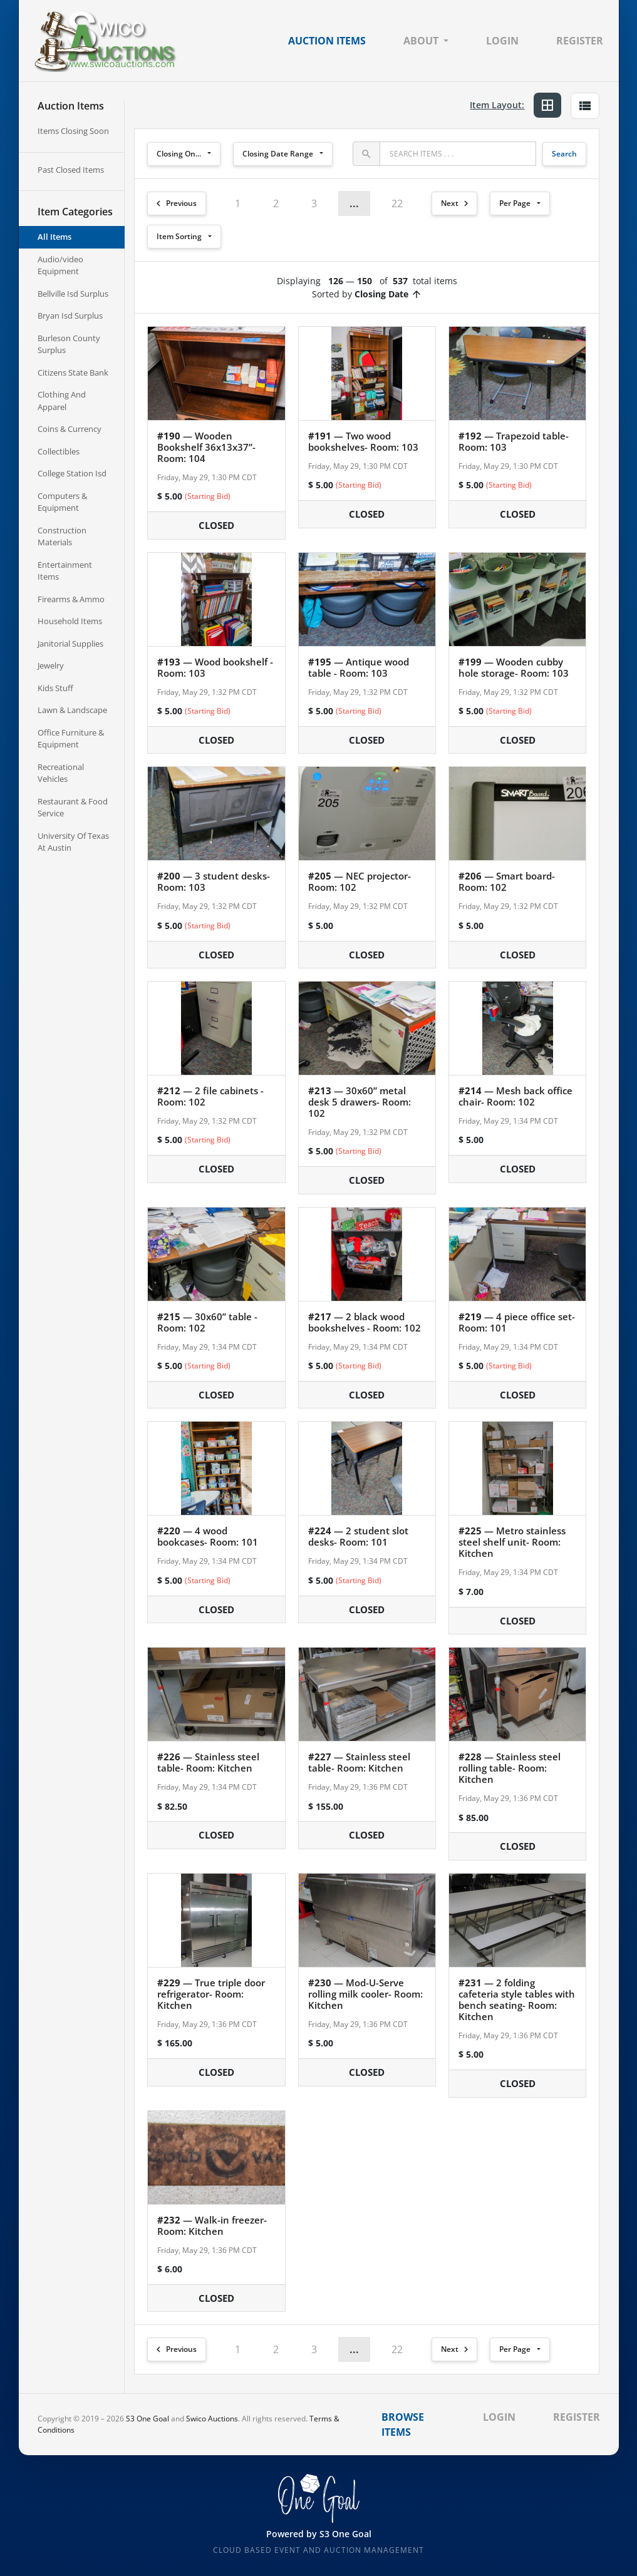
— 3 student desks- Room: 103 (213, 881)
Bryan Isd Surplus (70, 315)
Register (579, 41)
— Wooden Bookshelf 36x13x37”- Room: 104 (206, 446)
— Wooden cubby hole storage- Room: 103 (513, 667)
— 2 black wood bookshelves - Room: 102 (364, 1322)
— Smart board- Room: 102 (506, 881)
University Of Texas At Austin (73, 842)
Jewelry (51, 665)
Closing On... (179, 153)
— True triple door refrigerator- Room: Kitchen (211, 1993)
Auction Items (327, 41)
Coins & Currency (69, 428)
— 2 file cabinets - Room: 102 (210, 1096)
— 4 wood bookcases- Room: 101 (207, 1536)
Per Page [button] (515, 203)
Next (456, 203)
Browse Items (402, 2424)
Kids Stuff (55, 688)
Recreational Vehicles (61, 773)
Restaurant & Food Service (73, 807)
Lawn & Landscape (72, 710)
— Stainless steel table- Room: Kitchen (208, 1762)
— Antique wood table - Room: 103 (358, 667)
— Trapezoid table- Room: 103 (513, 441)
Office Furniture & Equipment (71, 739)
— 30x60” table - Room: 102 (207, 1322)
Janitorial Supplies (70, 643)
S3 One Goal (147, 2418)
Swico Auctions (212, 2418)
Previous (175, 203)
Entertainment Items (65, 571)
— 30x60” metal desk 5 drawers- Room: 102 (359, 1101)
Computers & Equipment (62, 502)
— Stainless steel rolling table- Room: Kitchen (509, 1767)
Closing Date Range (277, 153)
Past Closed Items (71, 169)
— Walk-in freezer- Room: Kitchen (212, 2225)
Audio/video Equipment (60, 265)
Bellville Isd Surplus (73, 293)
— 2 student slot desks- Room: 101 (358, 1536)
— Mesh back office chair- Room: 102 (515, 1096)
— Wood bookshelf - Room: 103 (215, 667)
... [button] (354, 203)
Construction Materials (62, 536)
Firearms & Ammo (71, 599)
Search (564, 153)
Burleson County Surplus (69, 344)
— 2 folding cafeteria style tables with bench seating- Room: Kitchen (516, 1999)
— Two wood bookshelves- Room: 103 (363, 441)
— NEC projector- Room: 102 (359, 881)
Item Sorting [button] (179, 236)
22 (397, 203)
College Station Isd (72, 473)
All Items (54, 236)
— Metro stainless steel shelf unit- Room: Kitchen (512, 1541)
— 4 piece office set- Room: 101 (516, 1322)
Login (502, 41)
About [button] (420, 41)
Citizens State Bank (73, 372)
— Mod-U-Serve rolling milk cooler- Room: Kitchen (365, 1993)
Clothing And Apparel (62, 401)
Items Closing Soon (73, 130)
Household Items (70, 621)
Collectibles (59, 451)
